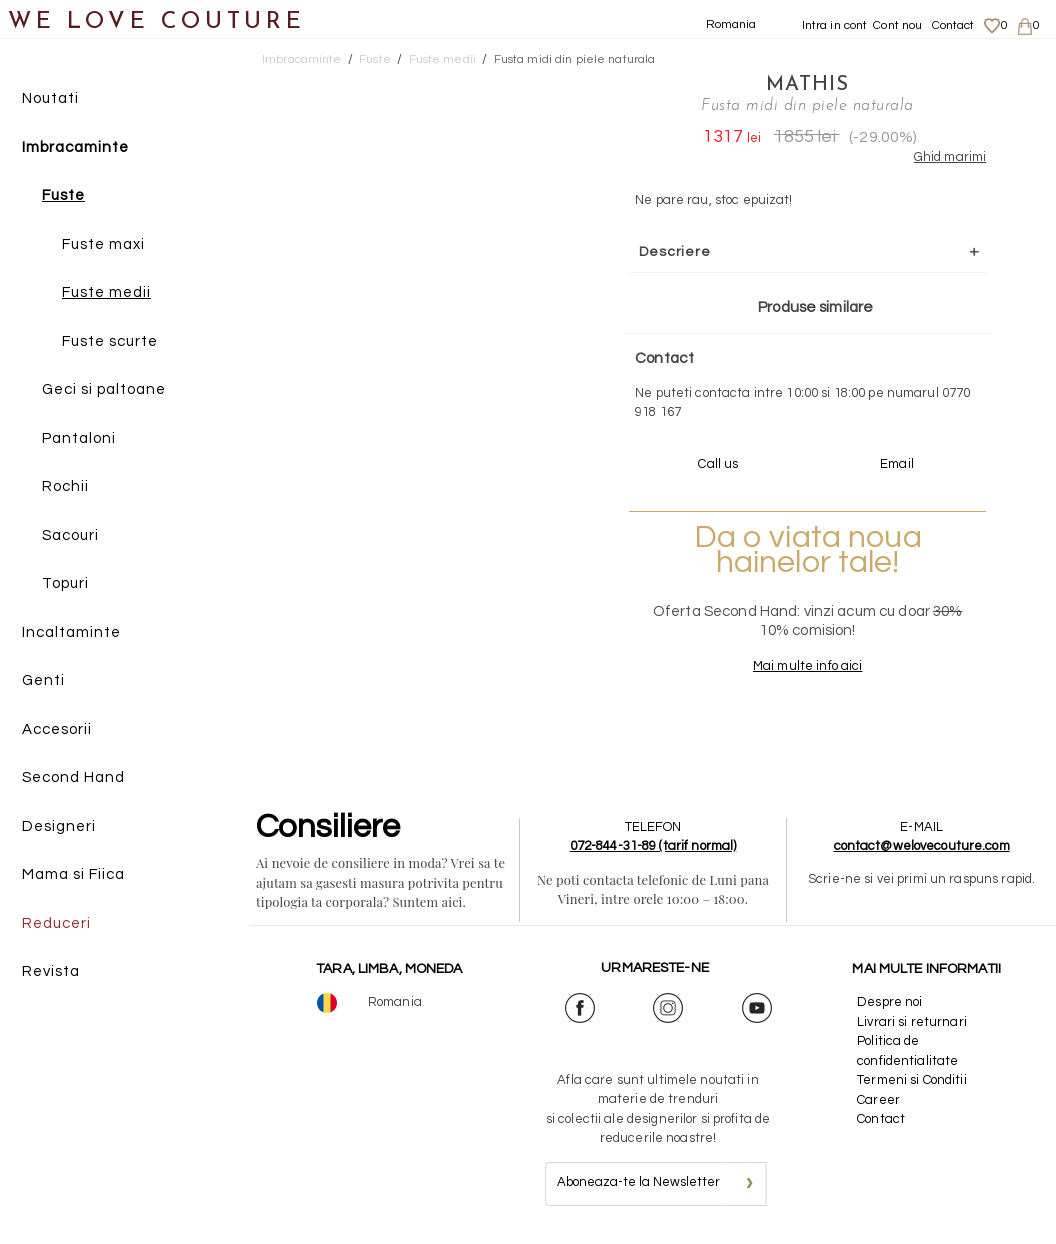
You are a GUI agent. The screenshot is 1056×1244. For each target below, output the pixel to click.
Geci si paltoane (104, 389)
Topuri (65, 583)
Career (878, 1100)
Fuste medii (106, 292)
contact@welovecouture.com (922, 846)
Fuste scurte (110, 341)
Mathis (807, 85)
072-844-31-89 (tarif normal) (653, 846)
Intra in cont (835, 25)
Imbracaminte (75, 147)
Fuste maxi (103, 244)
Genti (43, 680)
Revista (51, 971)
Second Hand (73, 777)
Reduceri (56, 923)
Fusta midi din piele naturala (575, 59)
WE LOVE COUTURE (156, 22)
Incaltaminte (71, 632)
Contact (953, 25)
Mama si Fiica (73, 874)
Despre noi (889, 1002)
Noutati (50, 98)
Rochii (65, 486)
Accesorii (57, 729)
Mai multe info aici (807, 666)
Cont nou (897, 25)
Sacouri (70, 535)
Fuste (63, 195)
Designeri (59, 826)
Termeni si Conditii (911, 1080)
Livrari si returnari (912, 1022)
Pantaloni (79, 438)
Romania (731, 24)
